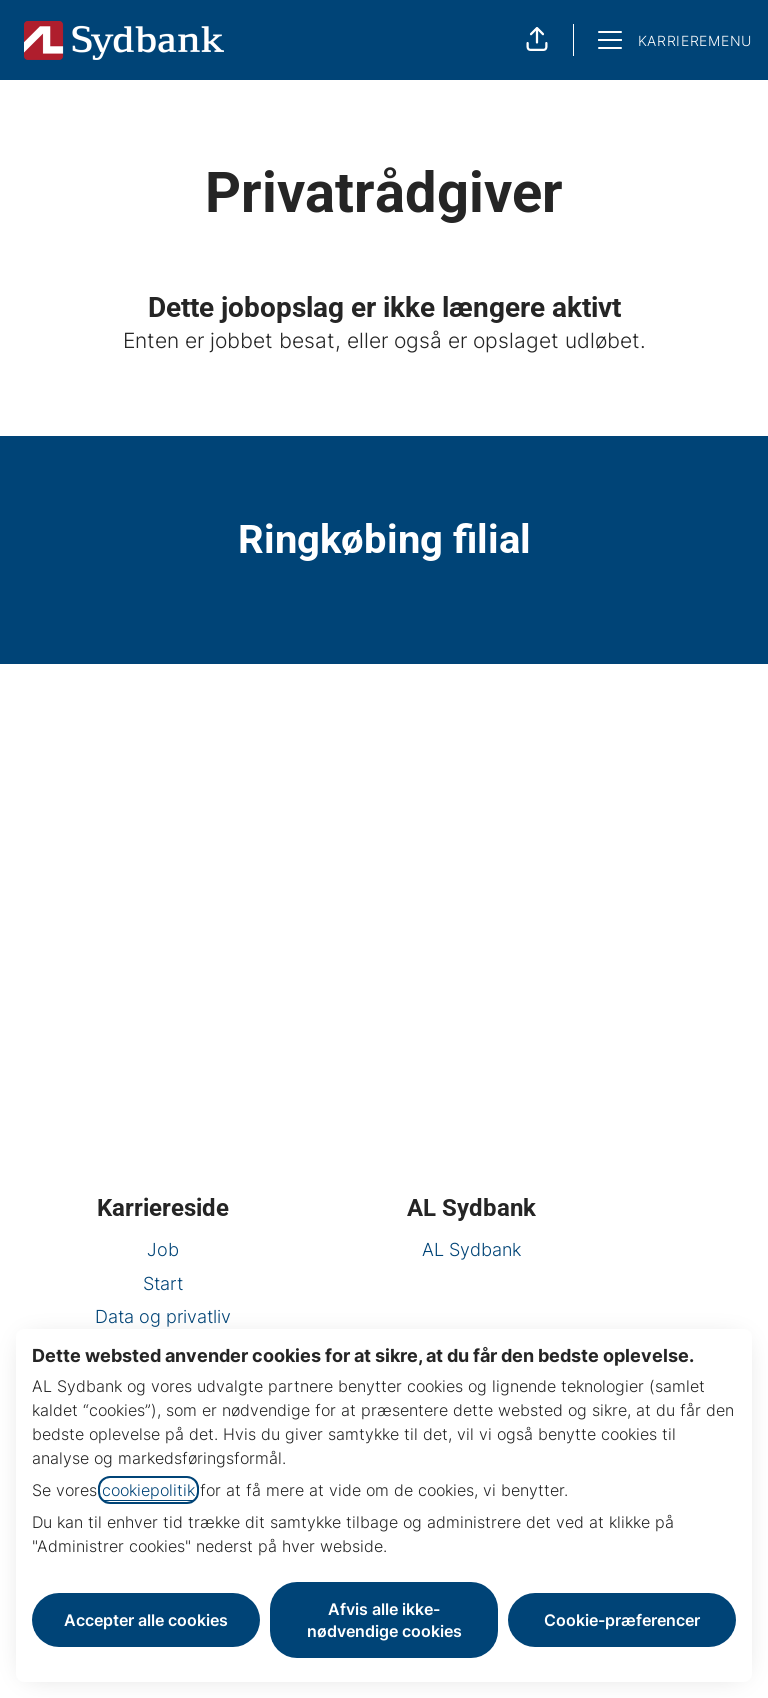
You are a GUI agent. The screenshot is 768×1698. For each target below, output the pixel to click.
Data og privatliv (163, 1316)
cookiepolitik (148, 1490)
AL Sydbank (471, 1249)
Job (163, 1249)
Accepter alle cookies (146, 1620)
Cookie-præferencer (622, 1620)
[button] (537, 40)
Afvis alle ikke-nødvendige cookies (384, 1620)
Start (163, 1283)
